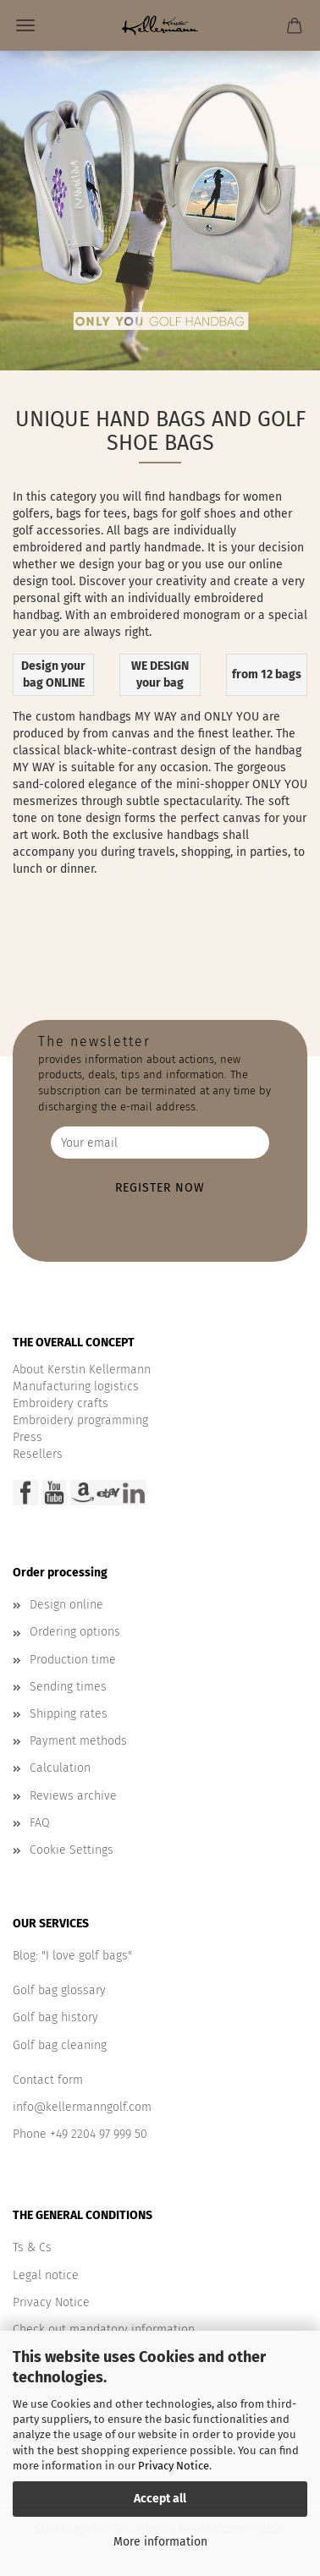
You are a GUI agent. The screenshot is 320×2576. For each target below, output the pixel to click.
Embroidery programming (80, 1420)
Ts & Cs (32, 2247)
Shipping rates (69, 1714)
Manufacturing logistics (76, 1386)
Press (27, 1437)
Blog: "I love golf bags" (72, 1955)
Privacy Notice (173, 2465)
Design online (66, 1605)
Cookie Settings (71, 1850)
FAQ (40, 1823)
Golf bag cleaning (60, 2045)
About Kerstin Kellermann (82, 1369)
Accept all (160, 2498)
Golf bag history (55, 2017)
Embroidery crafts (60, 1403)
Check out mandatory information (104, 2329)
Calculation (60, 1768)
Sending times (68, 1687)
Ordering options (75, 1632)
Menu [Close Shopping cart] (25, 25)
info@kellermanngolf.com (82, 2107)
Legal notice (46, 2275)
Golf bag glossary (59, 1990)
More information (160, 2542)
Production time (73, 1659)
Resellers (38, 1454)
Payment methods (78, 1741)
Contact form (48, 2080)
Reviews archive (73, 1796)
